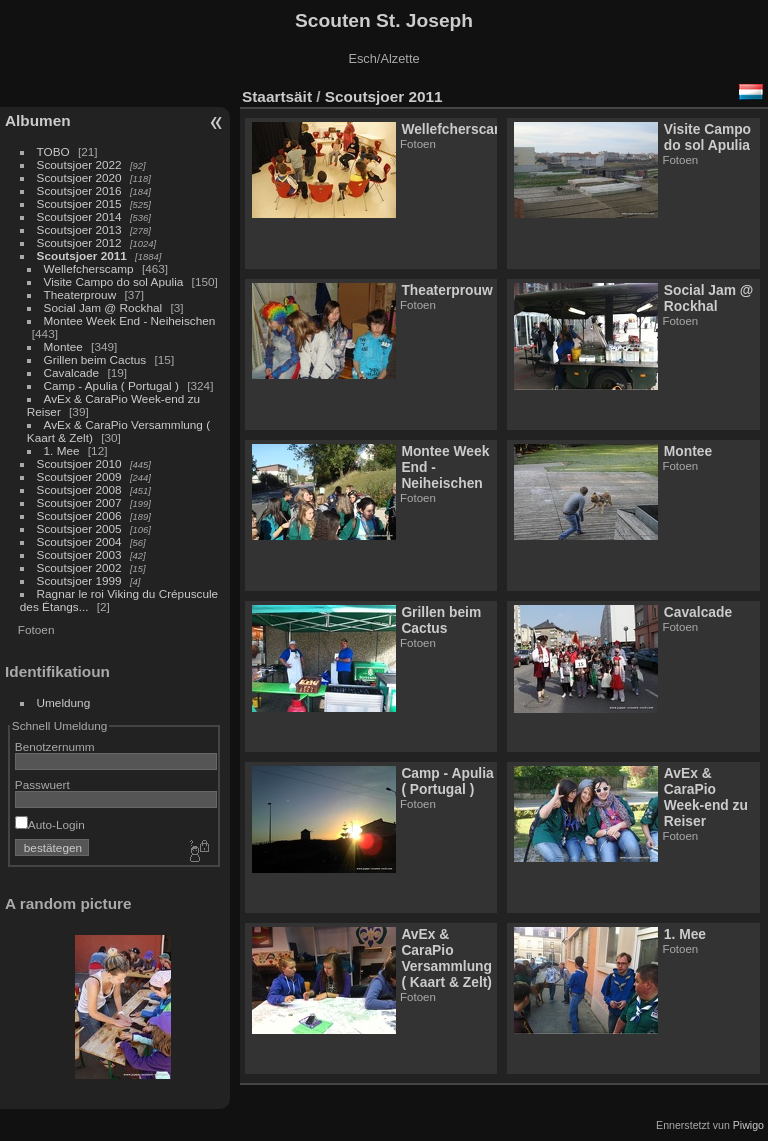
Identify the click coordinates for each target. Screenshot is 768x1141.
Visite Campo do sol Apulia (114, 281)
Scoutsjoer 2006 (79, 515)
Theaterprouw (80, 294)
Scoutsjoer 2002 (79, 567)
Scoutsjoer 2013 (79, 229)
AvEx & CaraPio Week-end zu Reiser (706, 797)
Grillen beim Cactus (95, 359)
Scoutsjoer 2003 (79, 554)
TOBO (53, 151)
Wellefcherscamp (89, 268)
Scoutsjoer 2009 (79, 476)
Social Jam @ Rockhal (103, 307)
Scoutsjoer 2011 (82, 255)
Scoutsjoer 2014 (79, 216)
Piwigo (748, 1125)
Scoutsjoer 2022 (79, 164)
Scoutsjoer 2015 (79, 203)
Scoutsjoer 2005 (79, 528)
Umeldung (64, 702)
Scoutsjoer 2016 (79, 190)
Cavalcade (72, 372)
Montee (63, 346)
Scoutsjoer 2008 (79, 489)
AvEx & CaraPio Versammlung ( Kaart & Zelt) (446, 958)
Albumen (38, 120)
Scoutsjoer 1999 (79, 580)
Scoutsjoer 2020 (79, 177)
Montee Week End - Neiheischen (130, 320)
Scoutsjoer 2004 (79, 541)
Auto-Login (50, 824)
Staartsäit (277, 96)
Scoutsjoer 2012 (79, 242)
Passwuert (42, 784)
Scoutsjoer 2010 (79, 463)
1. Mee (62, 450)
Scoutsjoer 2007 (79, 502)
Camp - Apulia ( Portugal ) (111, 385)
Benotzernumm (55, 746)
